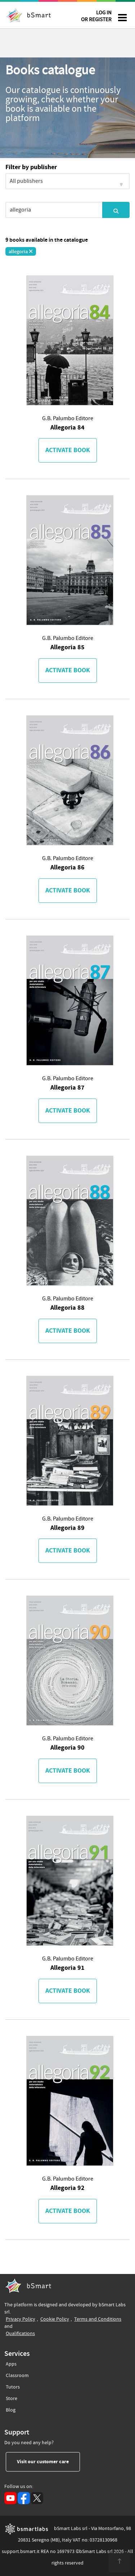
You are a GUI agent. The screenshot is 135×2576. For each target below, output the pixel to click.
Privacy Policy (20, 2319)
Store (11, 2397)
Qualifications (20, 2333)
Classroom (17, 2374)
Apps (11, 2364)
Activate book (67, 450)
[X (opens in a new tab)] (37, 2498)
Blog (10, 2408)
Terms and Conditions (97, 2319)
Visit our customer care (48, 2461)
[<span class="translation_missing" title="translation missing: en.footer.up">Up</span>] (119, 2561)
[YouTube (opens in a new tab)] (10, 2498)
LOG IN (96, 17)
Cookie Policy (54, 2319)
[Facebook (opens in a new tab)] (24, 2498)
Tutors (13, 2385)
